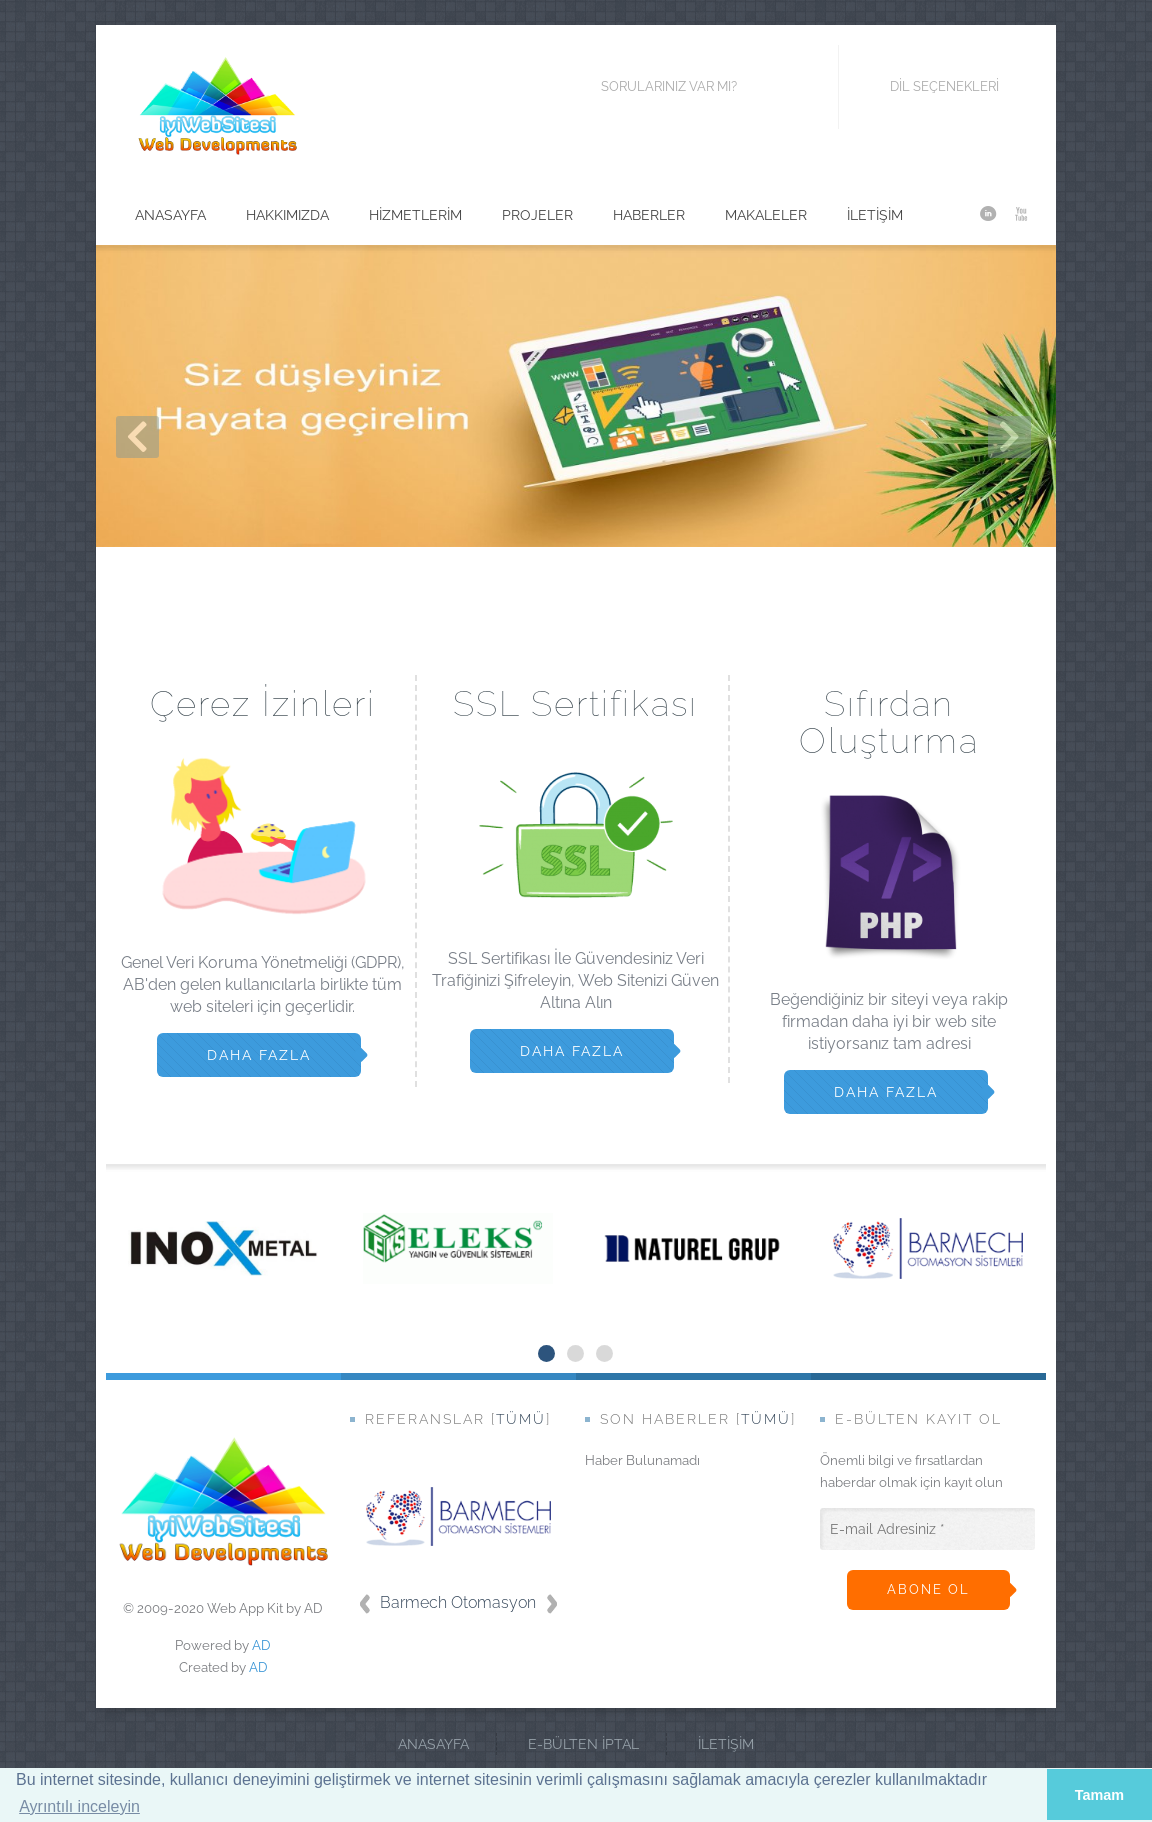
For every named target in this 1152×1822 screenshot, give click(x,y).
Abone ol (928, 1589)
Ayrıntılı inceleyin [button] (79, 1806)
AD (261, 1645)
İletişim (726, 1744)
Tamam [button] (1099, 1795)
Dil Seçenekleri (929, 87)
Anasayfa (433, 1744)
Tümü (521, 1419)
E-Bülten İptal (583, 1744)
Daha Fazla (259, 1055)
